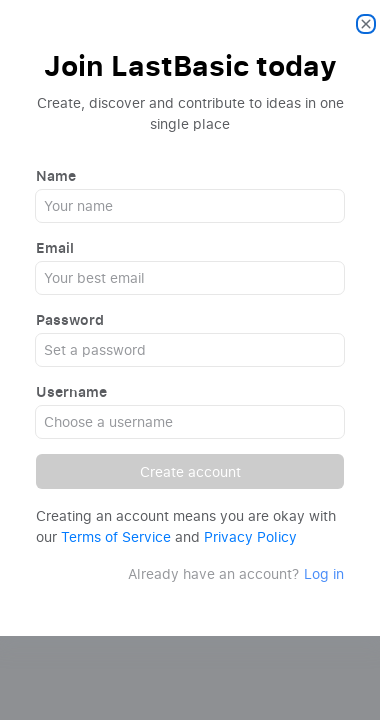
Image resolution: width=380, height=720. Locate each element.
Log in (324, 573)
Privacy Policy (250, 536)
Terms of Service (116, 536)
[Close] (366, 24)
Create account (190, 471)
